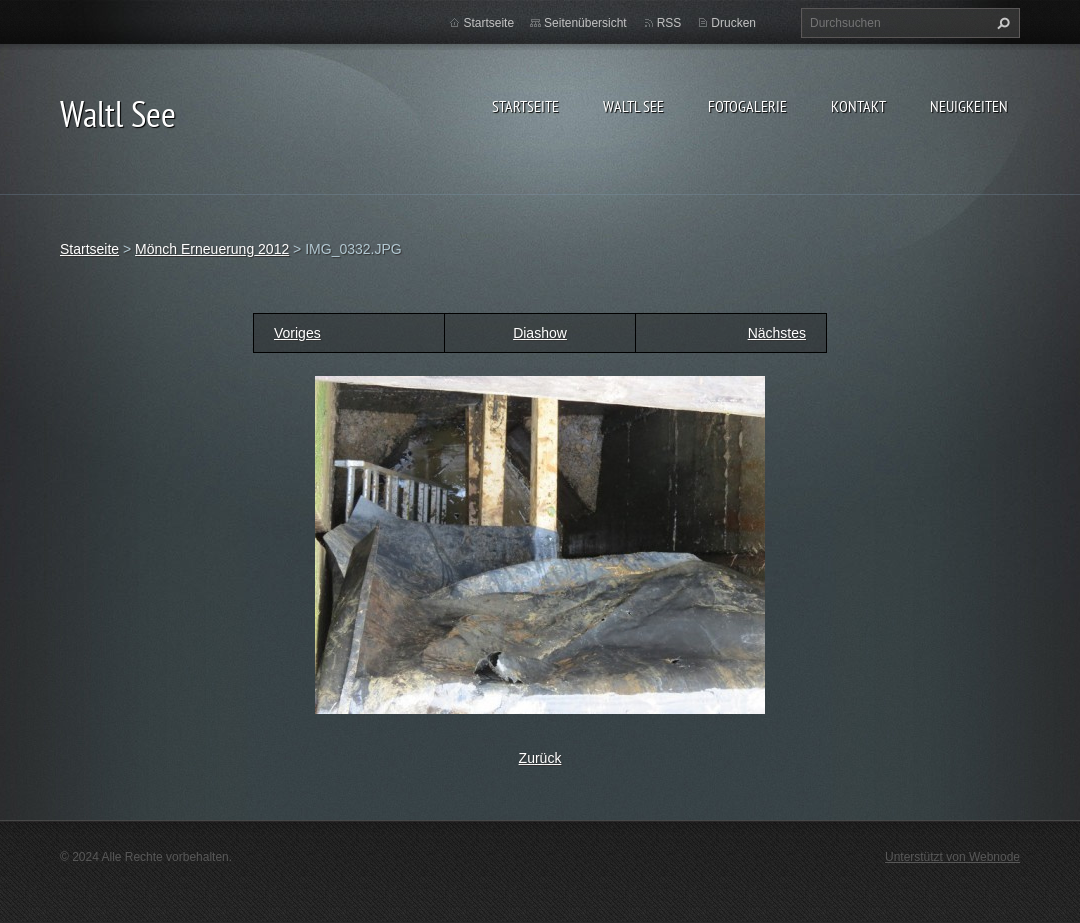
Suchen (1001, 23)
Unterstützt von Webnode (952, 857)
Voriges (297, 333)
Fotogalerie (747, 106)
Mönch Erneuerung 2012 (212, 249)
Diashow (540, 333)
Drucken (733, 23)
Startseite (525, 106)
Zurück (540, 758)
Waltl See (633, 106)
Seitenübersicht (585, 23)
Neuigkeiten (969, 106)
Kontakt (858, 106)
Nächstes (777, 333)
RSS (669, 23)
